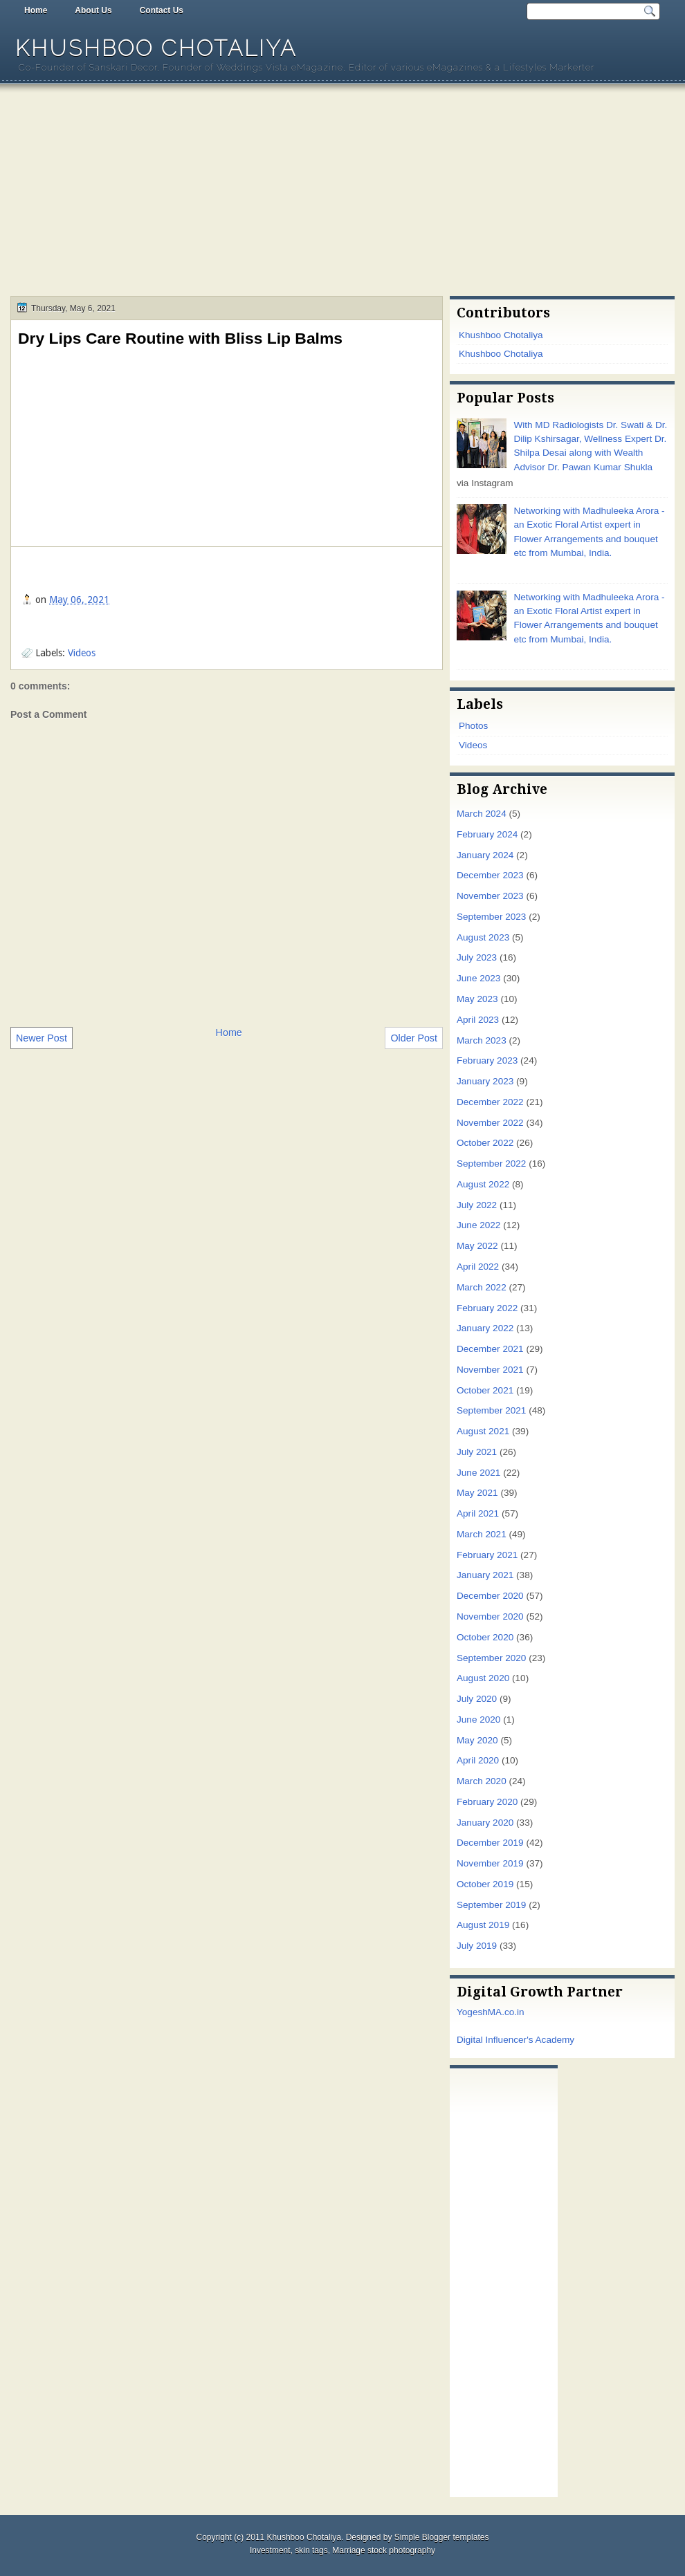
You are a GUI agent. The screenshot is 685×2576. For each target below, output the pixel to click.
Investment (270, 2550)
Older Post (413, 1038)
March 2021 (481, 1534)
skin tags (311, 2550)
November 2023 (490, 896)
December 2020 (490, 1596)
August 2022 (483, 1184)
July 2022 (477, 1205)
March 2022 (481, 1287)
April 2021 (478, 1513)
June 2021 (478, 1472)
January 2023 (485, 1081)
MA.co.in (506, 2012)
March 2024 (481, 813)
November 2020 (490, 1616)
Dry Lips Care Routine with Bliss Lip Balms (180, 338)
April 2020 (478, 1760)
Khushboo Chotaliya (156, 48)
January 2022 (485, 1328)
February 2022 (487, 1308)
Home (35, 10)
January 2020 (485, 1822)
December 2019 (490, 1842)
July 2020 (477, 1699)
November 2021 (490, 1369)
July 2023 (477, 957)
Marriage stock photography (383, 2550)
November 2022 (490, 1123)
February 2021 (487, 1555)
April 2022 (478, 1266)
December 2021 (490, 1349)
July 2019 (477, 1945)
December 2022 (490, 1102)
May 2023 (477, 999)
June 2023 (478, 978)
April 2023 (478, 1019)
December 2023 (490, 875)
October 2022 (485, 1143)
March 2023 (481, 1040)
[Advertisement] (342, 192)
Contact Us (161, 10)
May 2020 (477, 1740)
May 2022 (477, 1246)
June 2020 (478, 1719)
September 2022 (491, 1163)
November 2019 (490, 1863)
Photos (473, 726)
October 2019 (485, 1884)
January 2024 (485, 855)
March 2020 (481, 1781)
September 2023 (491, 916)
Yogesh (472, 2012)
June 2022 (478, 1225)
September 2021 (491, 1410)
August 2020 (483, 1678)
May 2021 (477, 1493)
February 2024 (487, 834)
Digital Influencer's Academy (515, 2040)
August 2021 (483, 1431)
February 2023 (487, 1060)
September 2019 (491, 1905)
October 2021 (485, 1390)
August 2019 (483, 1925)
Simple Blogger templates (441, 2537)
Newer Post (41, 1038)
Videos (81, 652)
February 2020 (487, 1802)
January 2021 (485, 1575)
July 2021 (477, 1452)
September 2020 (491, 1658)
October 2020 (485, 1637)
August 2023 (483, 937)
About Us (93, 10)
